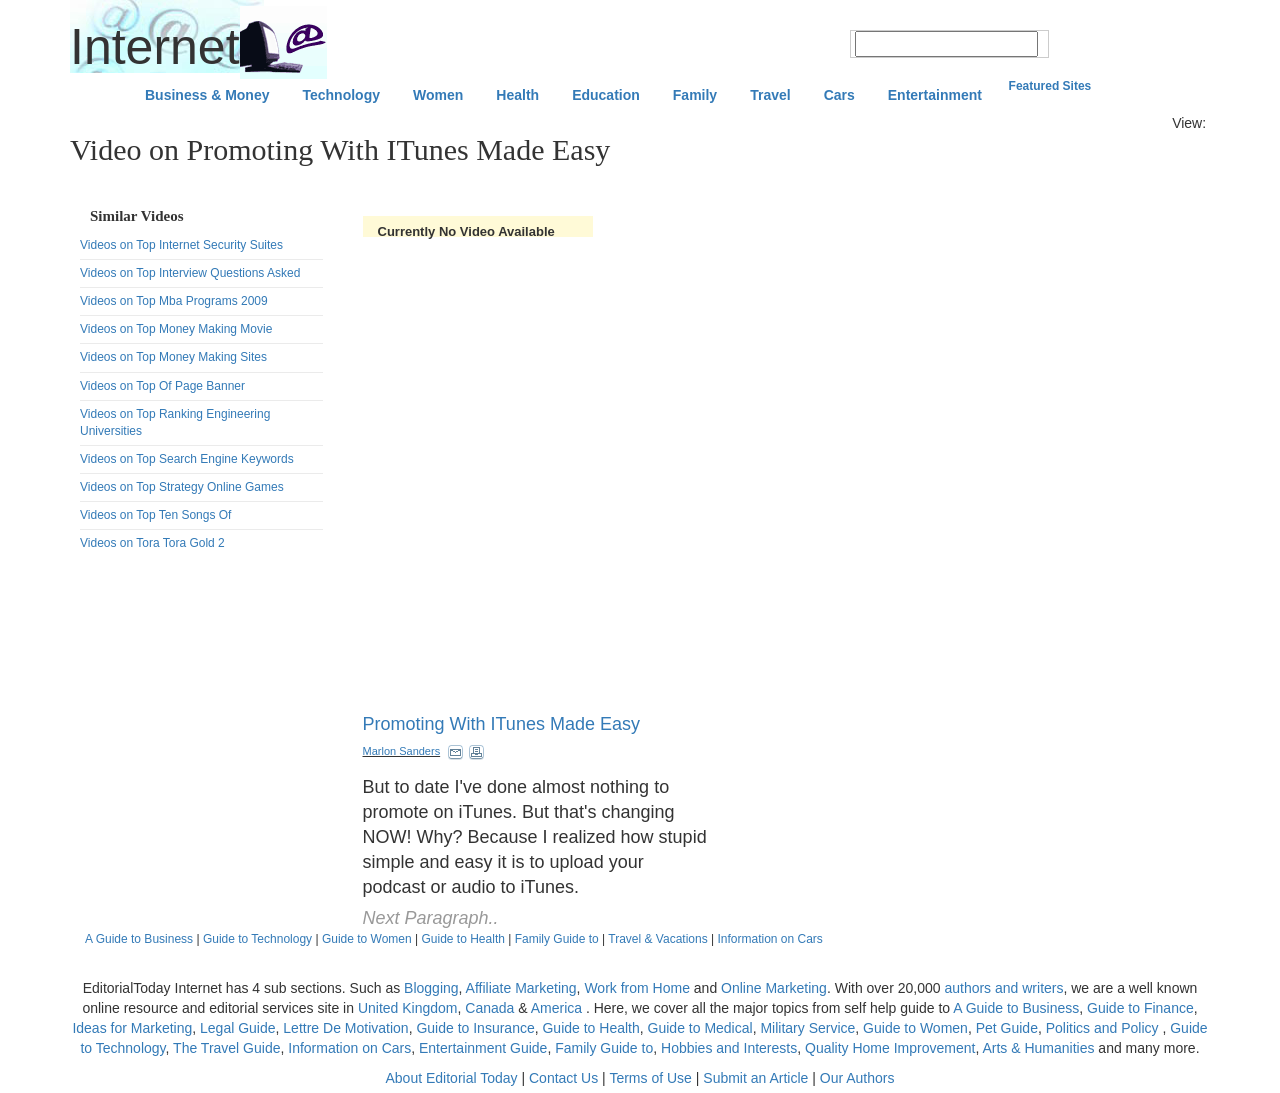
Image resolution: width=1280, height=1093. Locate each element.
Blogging (431, 988)
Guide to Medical (700, 1028)
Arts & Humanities (1038, 1048)
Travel (770, 95)
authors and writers (1003, 988)
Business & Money (207, 95)
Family (695, 95)
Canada (489, 1008)
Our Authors (857, 1078)
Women (438, 95)
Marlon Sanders (402, 751)
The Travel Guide (226, 1048)
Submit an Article (755, 1078)
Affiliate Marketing (521, 988)
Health (517, 95)
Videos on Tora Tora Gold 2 (152, 543)
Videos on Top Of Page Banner (162, 386)
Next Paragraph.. (431, 918)
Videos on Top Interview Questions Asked (190, 273)
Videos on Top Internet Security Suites (181, 245)
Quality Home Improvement (890, 1048)
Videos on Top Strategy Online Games (182, 487)
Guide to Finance (1140, 1008)
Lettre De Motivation (345, 1028)
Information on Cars (769, 939)
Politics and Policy (1104, 1028)
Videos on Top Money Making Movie (176, 329)
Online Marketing (774, 988)
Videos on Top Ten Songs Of (155, 515)
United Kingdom (408, 1008)
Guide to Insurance (475, 1028)
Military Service (807, 1028)
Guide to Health (463, 939)
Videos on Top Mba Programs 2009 (174, 301)
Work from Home (637, 988)
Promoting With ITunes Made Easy (501, 724)
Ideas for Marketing (132, 1028)
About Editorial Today (452, 1078)
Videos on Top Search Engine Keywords (187, 459)
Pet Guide (1007, 1028)
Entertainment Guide (483, 1048)
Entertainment (935, 95)
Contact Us (563, 1078)
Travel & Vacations (657, 939)
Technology (341, 95)
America (556, 1008)
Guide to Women (367, 939)
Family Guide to (557, 939)
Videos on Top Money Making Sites (173, 357)
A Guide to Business (139, 939)
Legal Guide (238, 1028)
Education (606, 95)
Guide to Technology (257, 939)
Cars (839, 95)
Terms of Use (650, 1078)
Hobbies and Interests (729, 1048)
